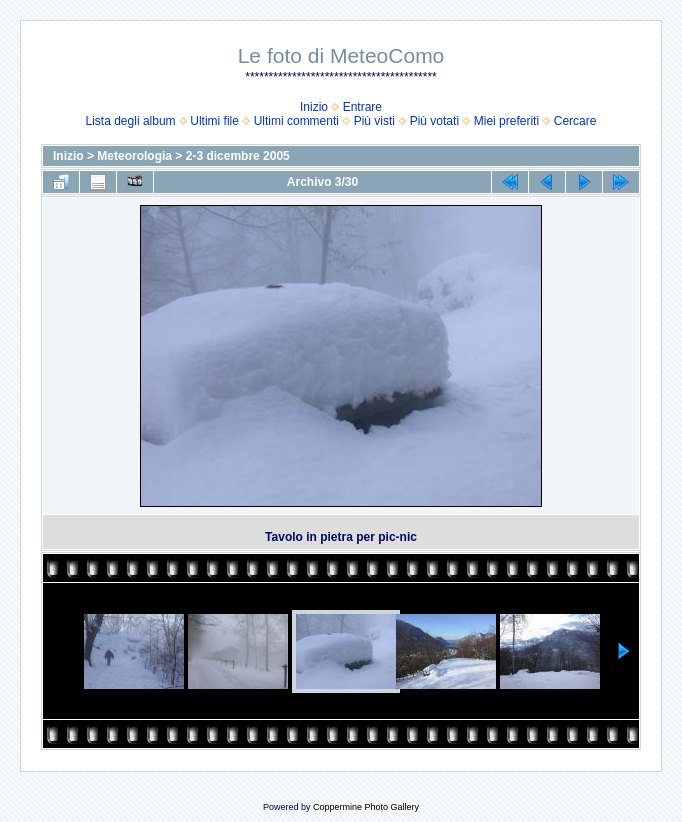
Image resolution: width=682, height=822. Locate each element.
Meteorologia (134, 156)
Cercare (575, 121)
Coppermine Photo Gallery (366, 807)
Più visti (374, 121)
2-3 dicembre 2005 (238, 156)
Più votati (434, 121)
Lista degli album (131, 121)
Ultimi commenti (296, 121)
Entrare (362, 107)
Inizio (314, 107)
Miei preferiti (506, 121)
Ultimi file (214, 121)
